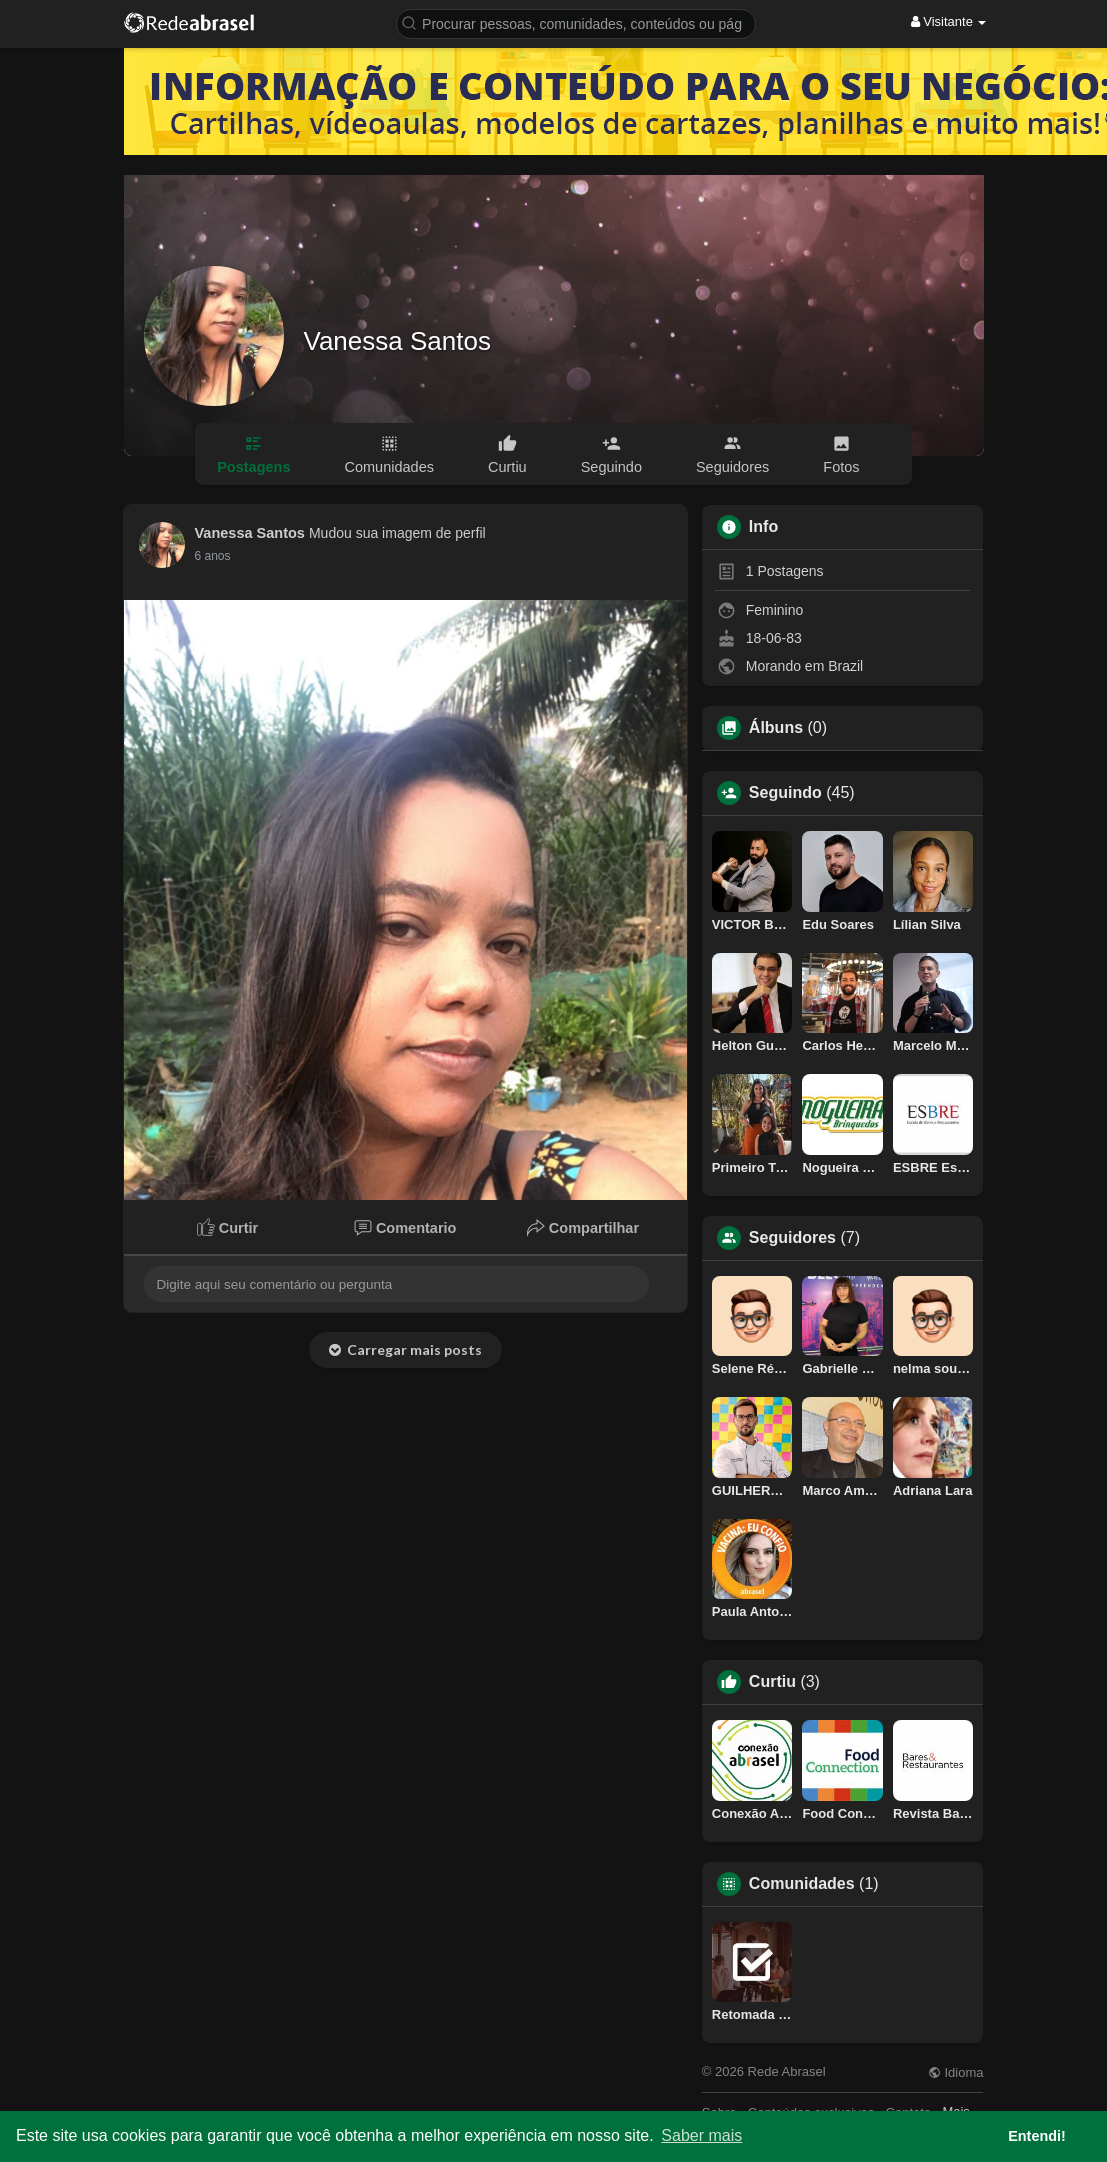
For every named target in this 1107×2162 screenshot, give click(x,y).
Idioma (956, 2072)
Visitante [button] (949, 21)
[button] (576, 22)
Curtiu (772, 1682)
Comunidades (802, 1884)
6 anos (213, 556)
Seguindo (785, 793)
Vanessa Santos (397, 341)
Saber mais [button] (701, 2135)
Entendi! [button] (1037, 2136)
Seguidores (792, 1238)
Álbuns (776, 728)
